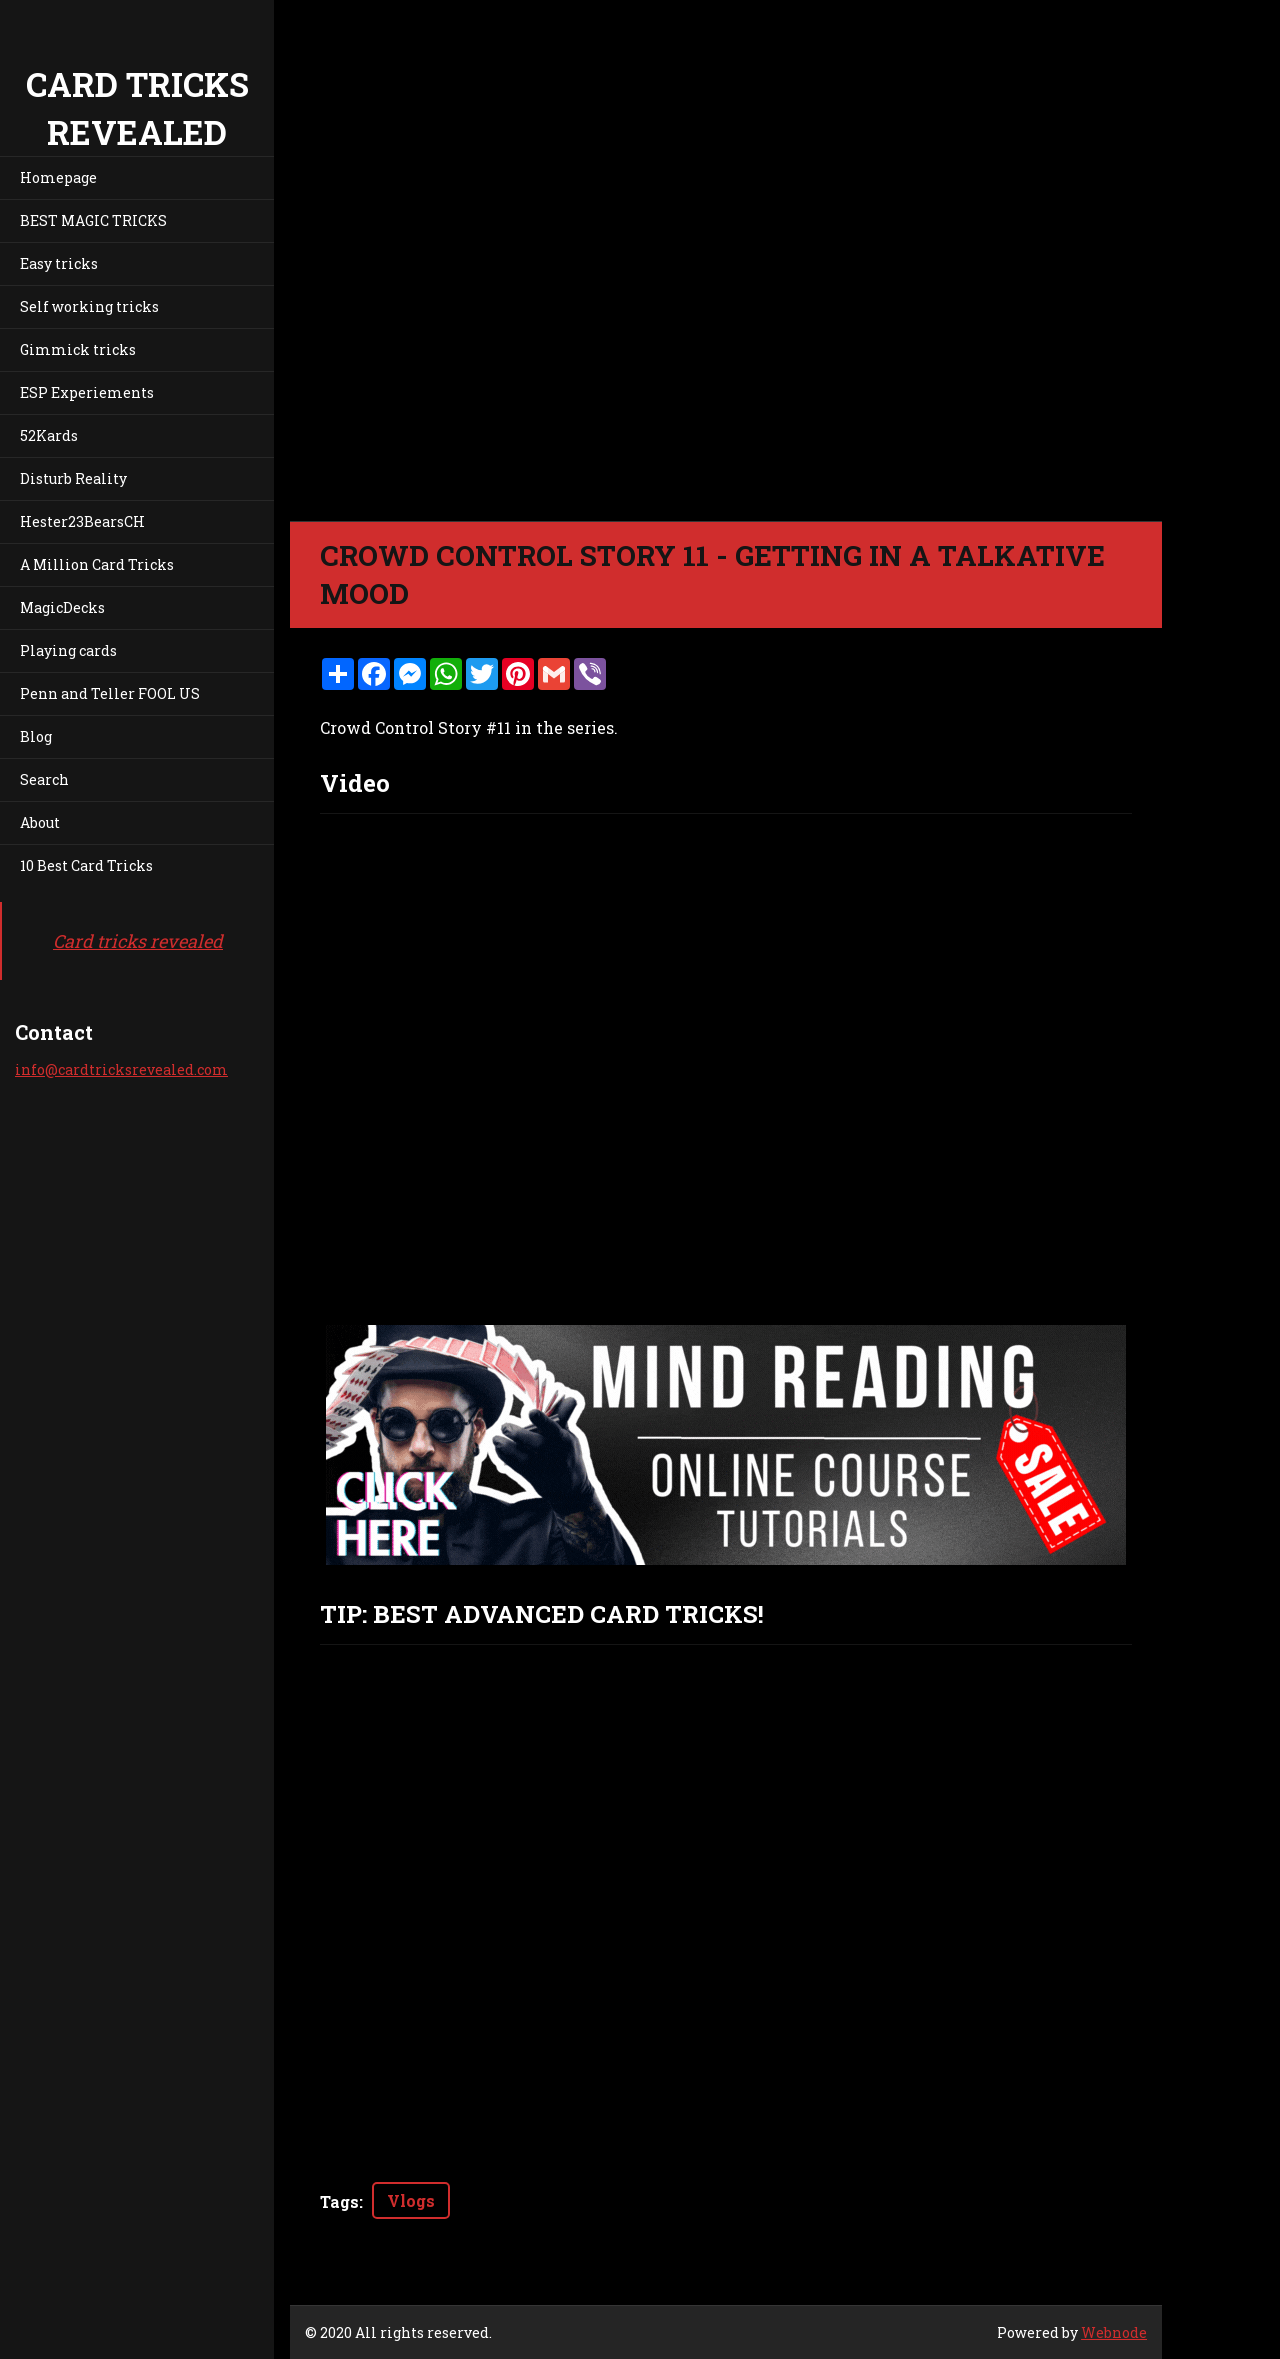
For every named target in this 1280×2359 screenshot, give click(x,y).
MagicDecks (62, 607)
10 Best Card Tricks (86, 865)
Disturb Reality (73, 478)
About (40, 822)
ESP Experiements (87, 392)
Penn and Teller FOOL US (110, 693)
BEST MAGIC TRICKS (93, 220)
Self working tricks (89, 306)
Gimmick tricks (78, 349)
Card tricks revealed (138, 941)
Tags (339, 2201)
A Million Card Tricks (97, 564)
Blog (36, 736)
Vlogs (411, 2200)
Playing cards (68, 650)
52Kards (49, 435)
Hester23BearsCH (82, 521)
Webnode (1114, 2332)
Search (44, 779)
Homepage (58, 177)
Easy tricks (59, 263)
